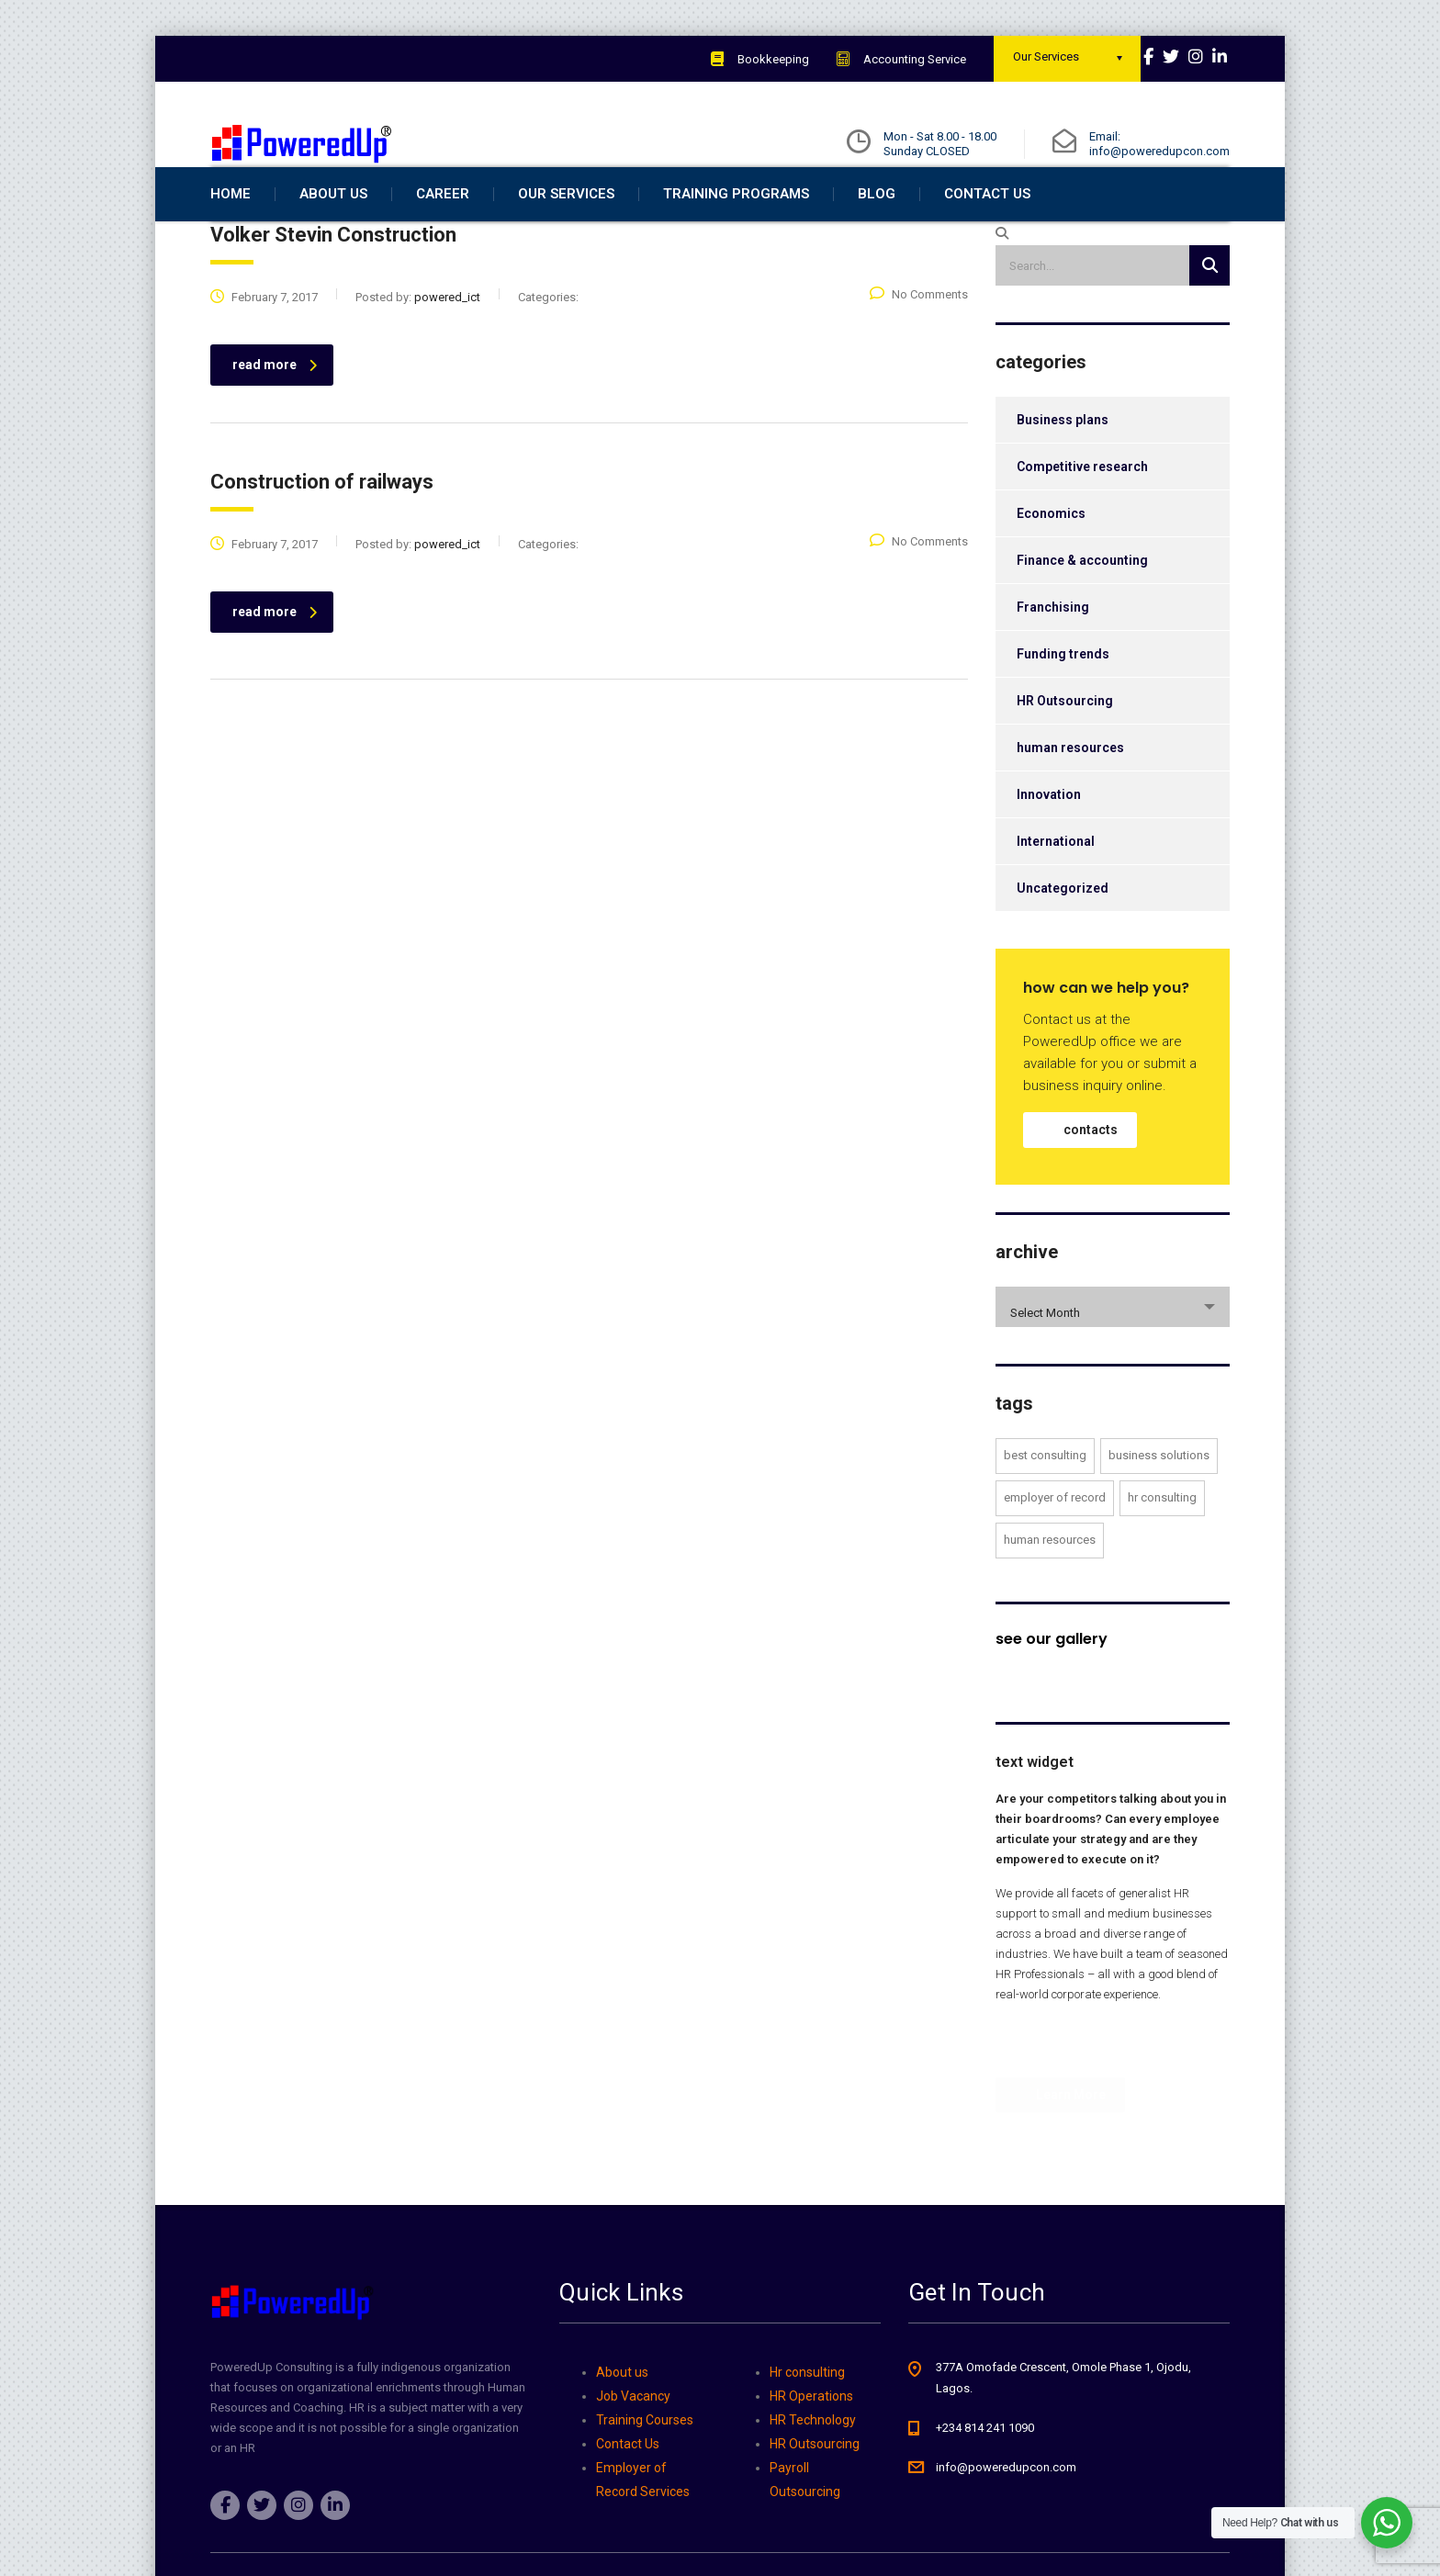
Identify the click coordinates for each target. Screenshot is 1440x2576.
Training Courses (644, 2420)
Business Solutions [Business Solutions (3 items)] (1158, 1492)
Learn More (1059, 2123)
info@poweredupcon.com (1006, 2467)
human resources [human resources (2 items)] (1050, 1576)
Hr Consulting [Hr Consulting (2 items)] (1162, 1534)
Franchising (1053, 643)
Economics (1051, 550)
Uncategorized (1062, 924)
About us (622, 2372)
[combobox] (1113, 1343)
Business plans (1062, 456)
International (1056, 878)
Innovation (1049, 831)
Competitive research (1082, 503)
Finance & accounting (1082, 597)
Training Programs (736, 231)
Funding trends (1063, 690)
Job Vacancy (633, 2396)
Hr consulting (807, 2372)
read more (274, 401)
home (230, 231)
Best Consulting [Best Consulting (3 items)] (1045, 1492)
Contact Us (987, 231)
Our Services (566, 231)
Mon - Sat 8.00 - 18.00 (939, 136)
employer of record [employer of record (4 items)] (1055, 1534)
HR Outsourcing (1065, 737)
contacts (1090, 1166)
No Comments (919, 331)
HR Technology (813, 2420)
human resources (1070, 784)
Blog (876, 231)
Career (442, 231)
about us (333, 231)
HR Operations (811, 2396)
